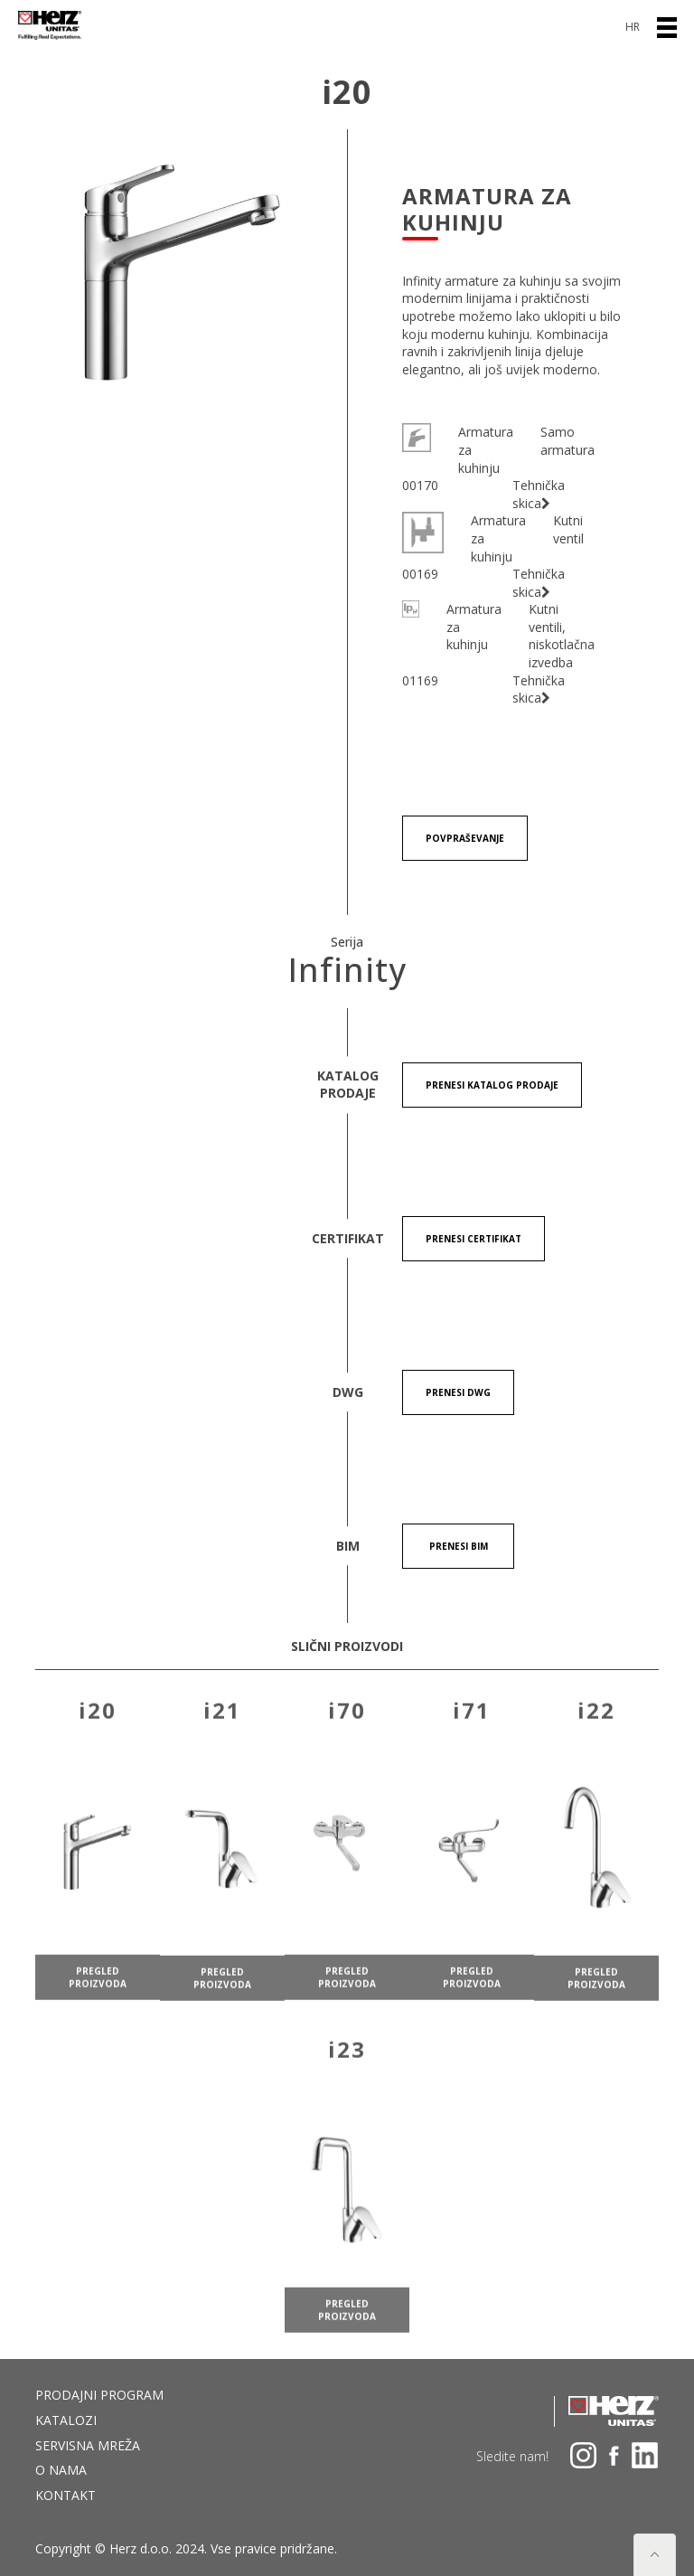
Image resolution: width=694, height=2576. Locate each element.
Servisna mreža (87, 2445)
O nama (61, 2469)
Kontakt (65, 2495)
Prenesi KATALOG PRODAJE (492, 1085)
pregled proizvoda (98, 1994)
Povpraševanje (465, 838)
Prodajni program (99, 2394)
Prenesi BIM (458, 1546)
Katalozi (66, 2420)
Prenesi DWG (458, 1392)
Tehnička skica (538, 494)
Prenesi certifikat (473, 1238)
